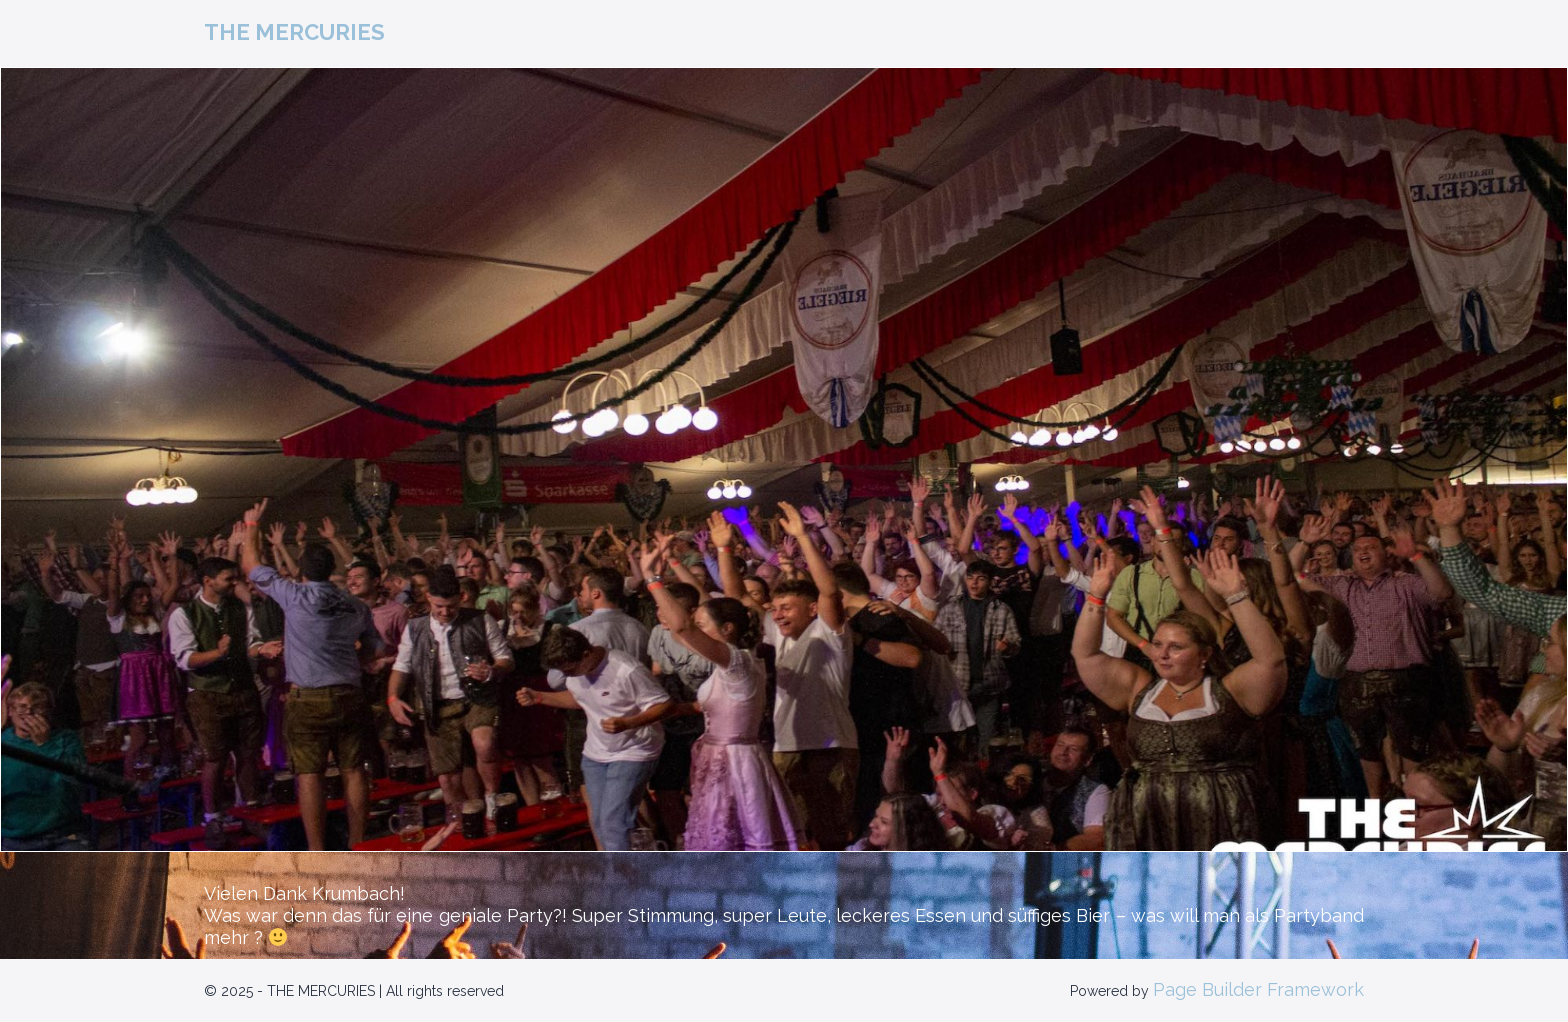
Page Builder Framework (1258, 989)
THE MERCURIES (294, 32)
